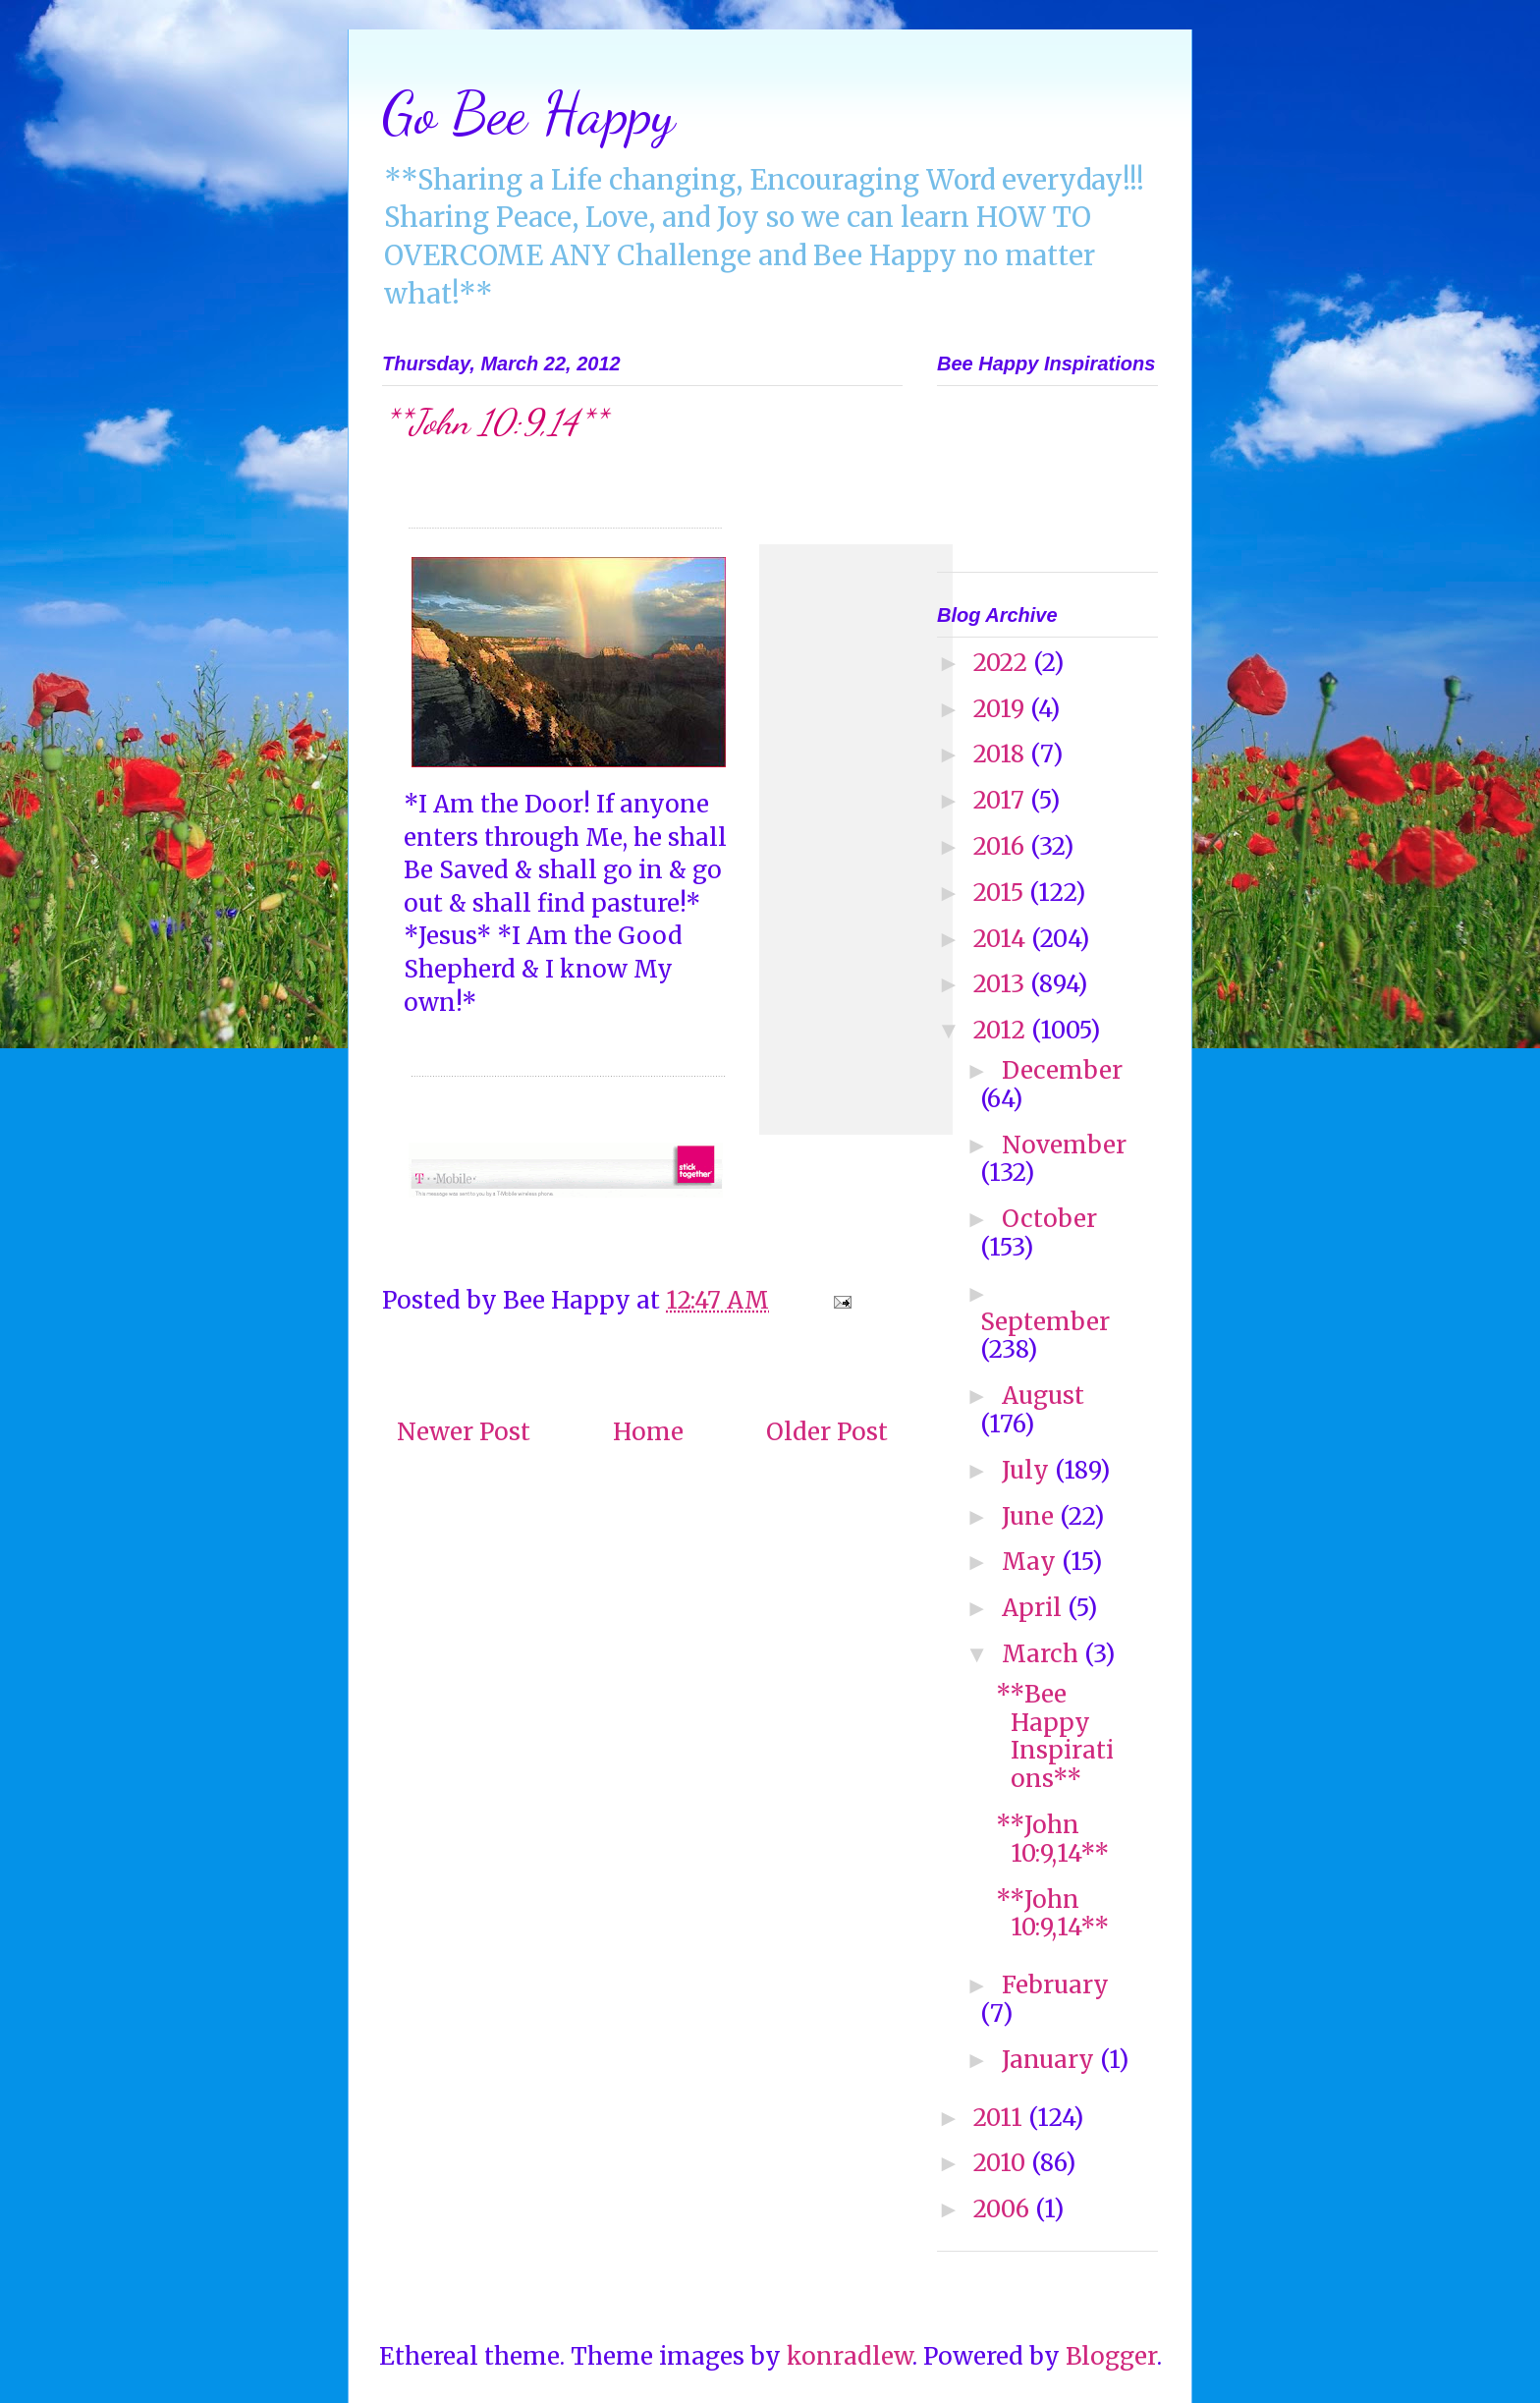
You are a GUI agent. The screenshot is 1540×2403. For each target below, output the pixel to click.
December (1062, 1070)
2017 (1001, 800)
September (1045, 1322)
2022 (1003, 662)
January (1051, 2059)
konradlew (849, 2356)
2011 (1000, 2117)
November (1064, 1145)
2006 (1004, 2209)
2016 (1001, 846)
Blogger (1111, 2356)
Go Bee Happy (528, 113)
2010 (1002, 2163)
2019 (1001, 709)
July (1028, 1470)
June (1031, 1516)
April (1035, 1608)
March (1043, 1654)
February (1055, 1985)
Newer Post (463, 1432)
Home (648, 1432)
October (1049, 1218)
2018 (1001, 754)
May (1032, 1561)
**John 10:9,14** (1052, 1839)
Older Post (827, 1432)
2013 (1001, 984)
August (1043, 1395)
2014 (1002, 938)
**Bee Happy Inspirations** (1055, 1736)
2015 (1001, 892)
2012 (1002, 1030)
